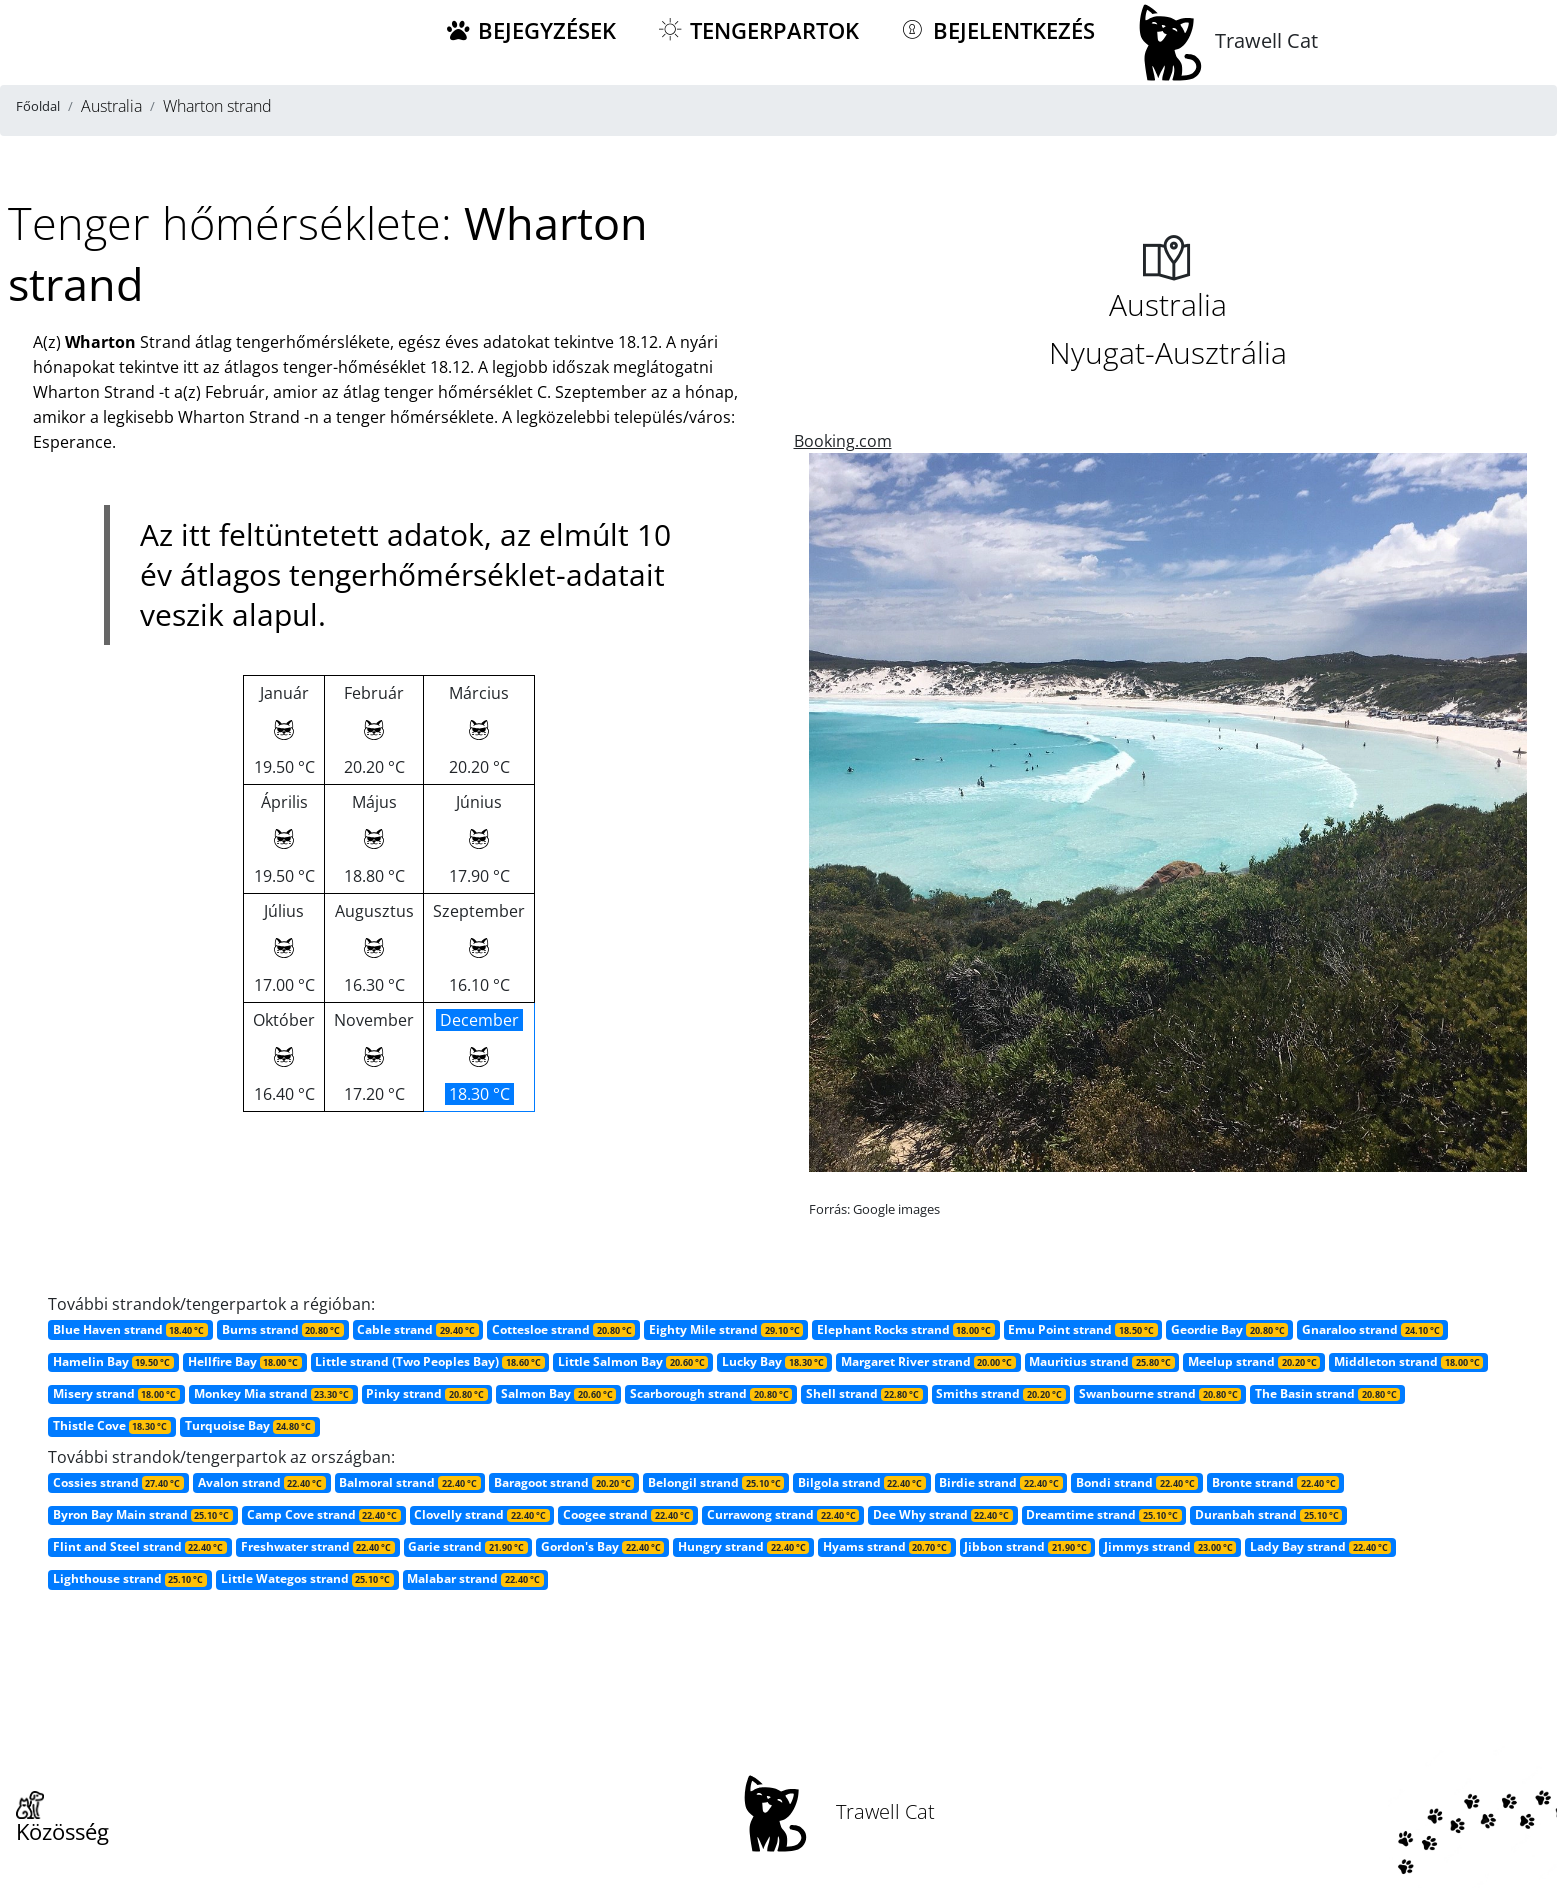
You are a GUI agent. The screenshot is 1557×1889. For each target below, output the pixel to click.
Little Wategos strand (307, 1578)
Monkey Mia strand (273, 1393)
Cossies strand (118, 1482)
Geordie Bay (1229, 1329)
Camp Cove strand (324, 1514)
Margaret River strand (928, 1361)
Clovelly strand (481, 1514)
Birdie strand (1000, 1482)
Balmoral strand (409, 1482)
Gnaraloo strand (1372, 1329)
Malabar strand (475, 1578)
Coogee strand (628, 1514)
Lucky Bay (774, 1361)
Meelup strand (1254, 1361)
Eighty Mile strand (726, 1329)
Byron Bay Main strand (143, 1514)
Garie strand (467, 1546)
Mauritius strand (1101, 1361)
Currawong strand (783, 1514)
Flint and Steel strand (140, 1546)
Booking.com (843, 441)
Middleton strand (1408, 1361)
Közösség (62, 1819)
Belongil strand (716, 1482)
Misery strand (116, 1393)
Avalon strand (262, 1482)
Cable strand (417, 1329)
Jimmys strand (1170, 1546)
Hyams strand (887, 1546)
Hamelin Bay (113, 1361)
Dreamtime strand (1103, 1514)
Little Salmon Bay (633, 1361)
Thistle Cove (112, 1425)
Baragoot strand (564, 1482)
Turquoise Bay (250, 1425)
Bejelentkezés (997, 30)
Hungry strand (743, 1546)
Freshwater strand (318, 1546)
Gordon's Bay (602, 1546)
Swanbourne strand (1160, 1393)
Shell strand (864, 1393)
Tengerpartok (757, 30)
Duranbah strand (1268, 1514)
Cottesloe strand (563, 1329)
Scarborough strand (711, 1393)
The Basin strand (1327, 1393)
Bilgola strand (862, 1482)
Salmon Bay (558, 1393)
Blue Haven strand (130, 1329)
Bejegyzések (530, 30)
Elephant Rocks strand (906, 1329)
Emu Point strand (1082, 1329)
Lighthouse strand (130, 1578)
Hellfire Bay (245, 1361)
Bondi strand (1137, 1482)
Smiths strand (1000, 1393)
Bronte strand (1275, 1482)
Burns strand (283, 1329)
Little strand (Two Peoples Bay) (429, 1361)
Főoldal (38, 106)
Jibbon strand (1027, 1546)
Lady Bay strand (1320, 1546)
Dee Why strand (943, 1514)
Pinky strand (426, 1393)
